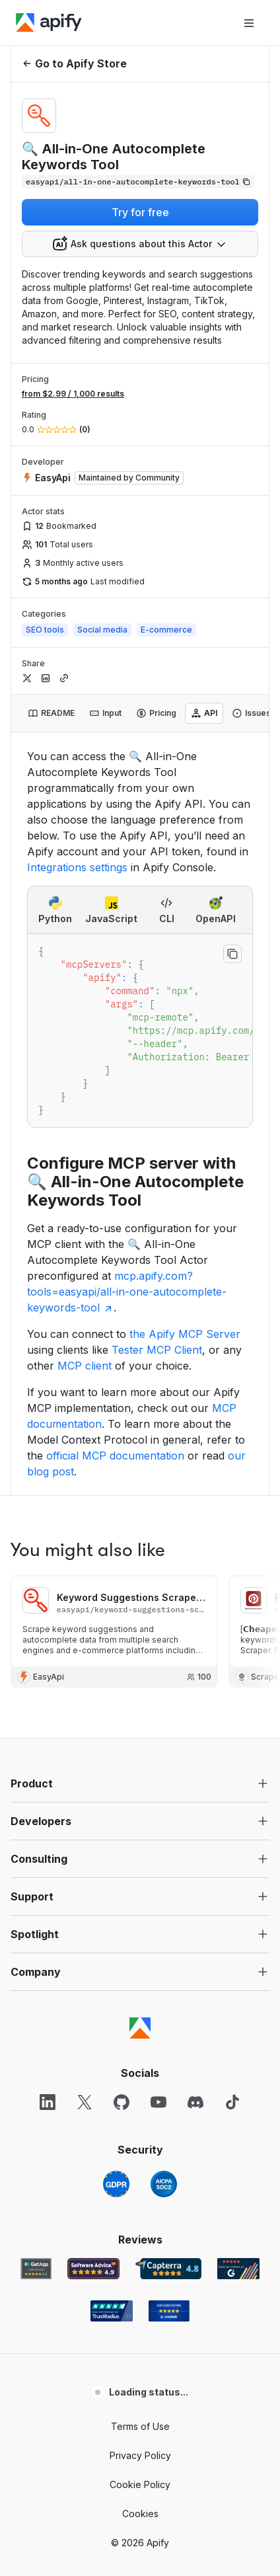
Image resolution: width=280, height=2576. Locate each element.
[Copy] (138, 181)
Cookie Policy (140, 2017)
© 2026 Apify (140, 2076)
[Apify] (49, 22)
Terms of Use (140, 1959)
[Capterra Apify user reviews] (168, 1802)
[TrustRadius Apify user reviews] (111, 1844)
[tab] (51, 713)
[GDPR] (116, 1717)
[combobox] (140, 244)
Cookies (140, 2046)
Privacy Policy (140, 1988)
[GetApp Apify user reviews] (36, 1802)
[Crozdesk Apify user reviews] (169, 1844)
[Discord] (195, 1635)
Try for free (140, 212)
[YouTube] (158, 1635)
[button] (140, 1317)
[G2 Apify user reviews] (238, 1802)
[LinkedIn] (47, 1635)
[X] (84, 1635)
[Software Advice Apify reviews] (93, 1802)
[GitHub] (121, 1635)
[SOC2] (164, 1717)
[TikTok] (232, 1635)
